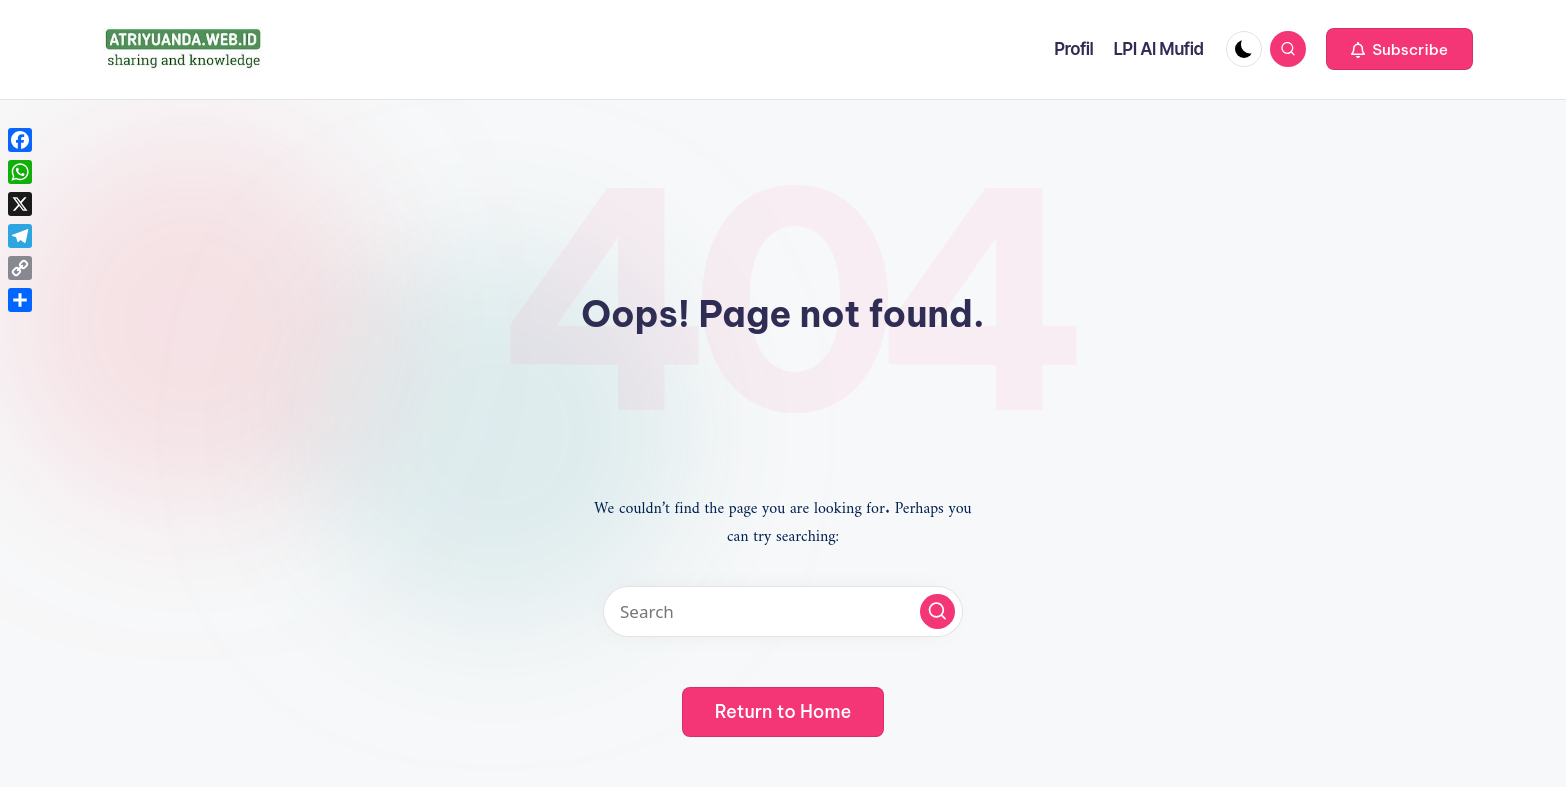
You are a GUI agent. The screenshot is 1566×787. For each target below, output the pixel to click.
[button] (1399, 49)
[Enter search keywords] (783, 611)
